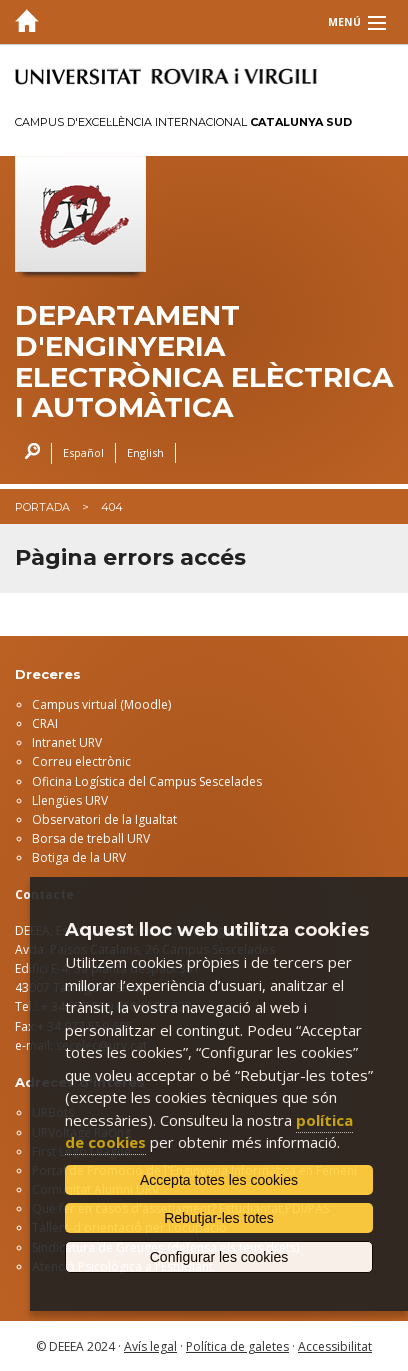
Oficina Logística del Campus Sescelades (147, 781)
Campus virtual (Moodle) (101, 704)
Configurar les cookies (219, 1257)
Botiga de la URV (79, 857)
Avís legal (150, 1346)
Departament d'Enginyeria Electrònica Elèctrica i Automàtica (204, 361)
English (145, 452)
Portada (42, 507)
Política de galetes (237, 1346)
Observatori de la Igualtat (104, 819)
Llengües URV (70, 800)
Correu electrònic (81, 761)
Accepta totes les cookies (219, 1180)
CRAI (45, 723)
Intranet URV (67, 742)
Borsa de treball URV (91, 838)
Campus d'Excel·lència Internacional (183, 122)
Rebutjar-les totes (219, 1218)
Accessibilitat (335, 1346)
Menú (344, 22)
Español (83, 452)
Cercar (27, 453)
